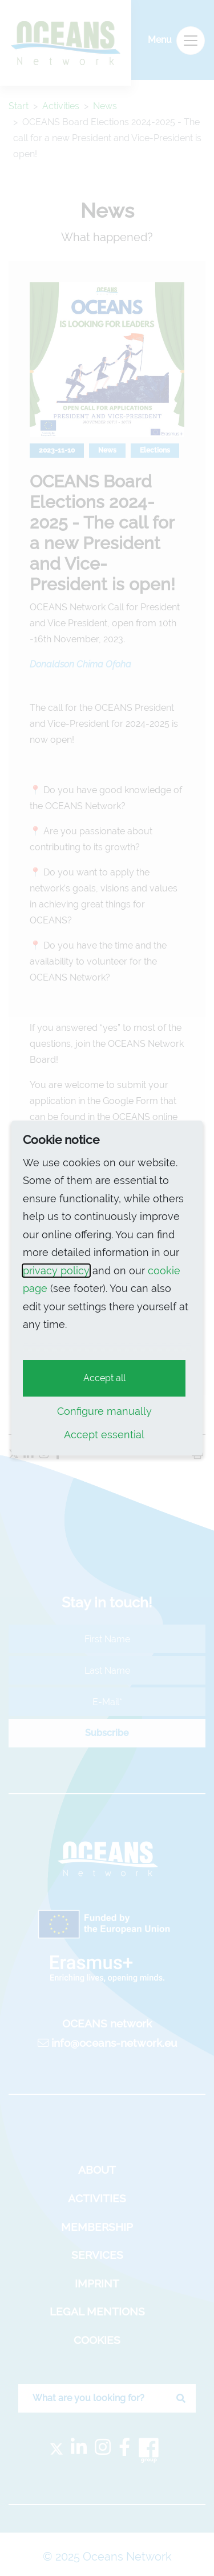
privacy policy (56, 1271)
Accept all (104, 1378)
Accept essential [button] (104, 1435)
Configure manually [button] (104, 1411)
